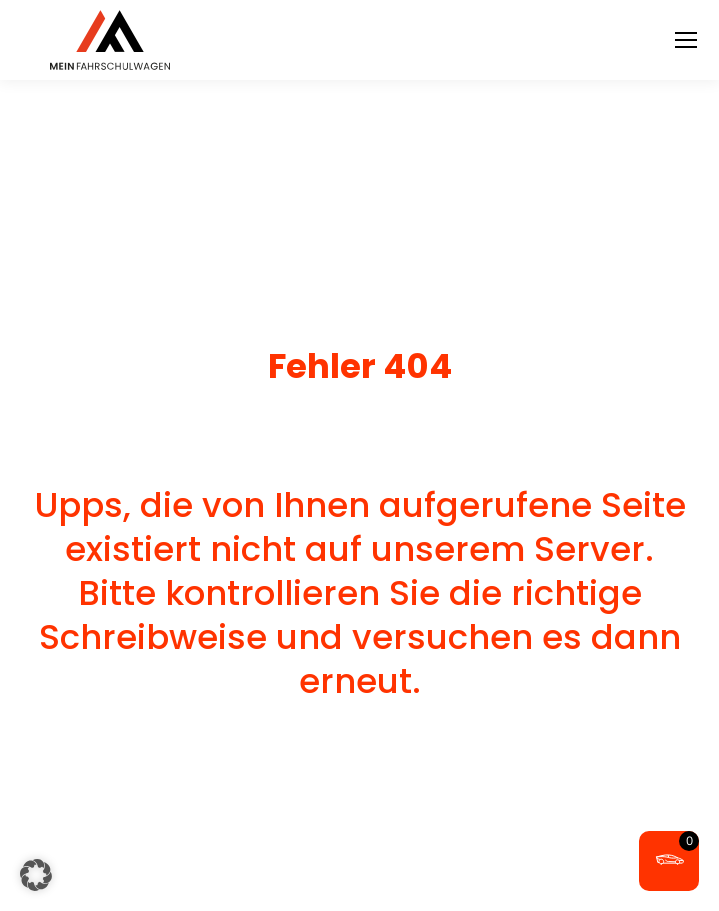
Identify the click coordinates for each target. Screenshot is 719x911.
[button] (36, 875)
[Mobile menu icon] (686, 40)
